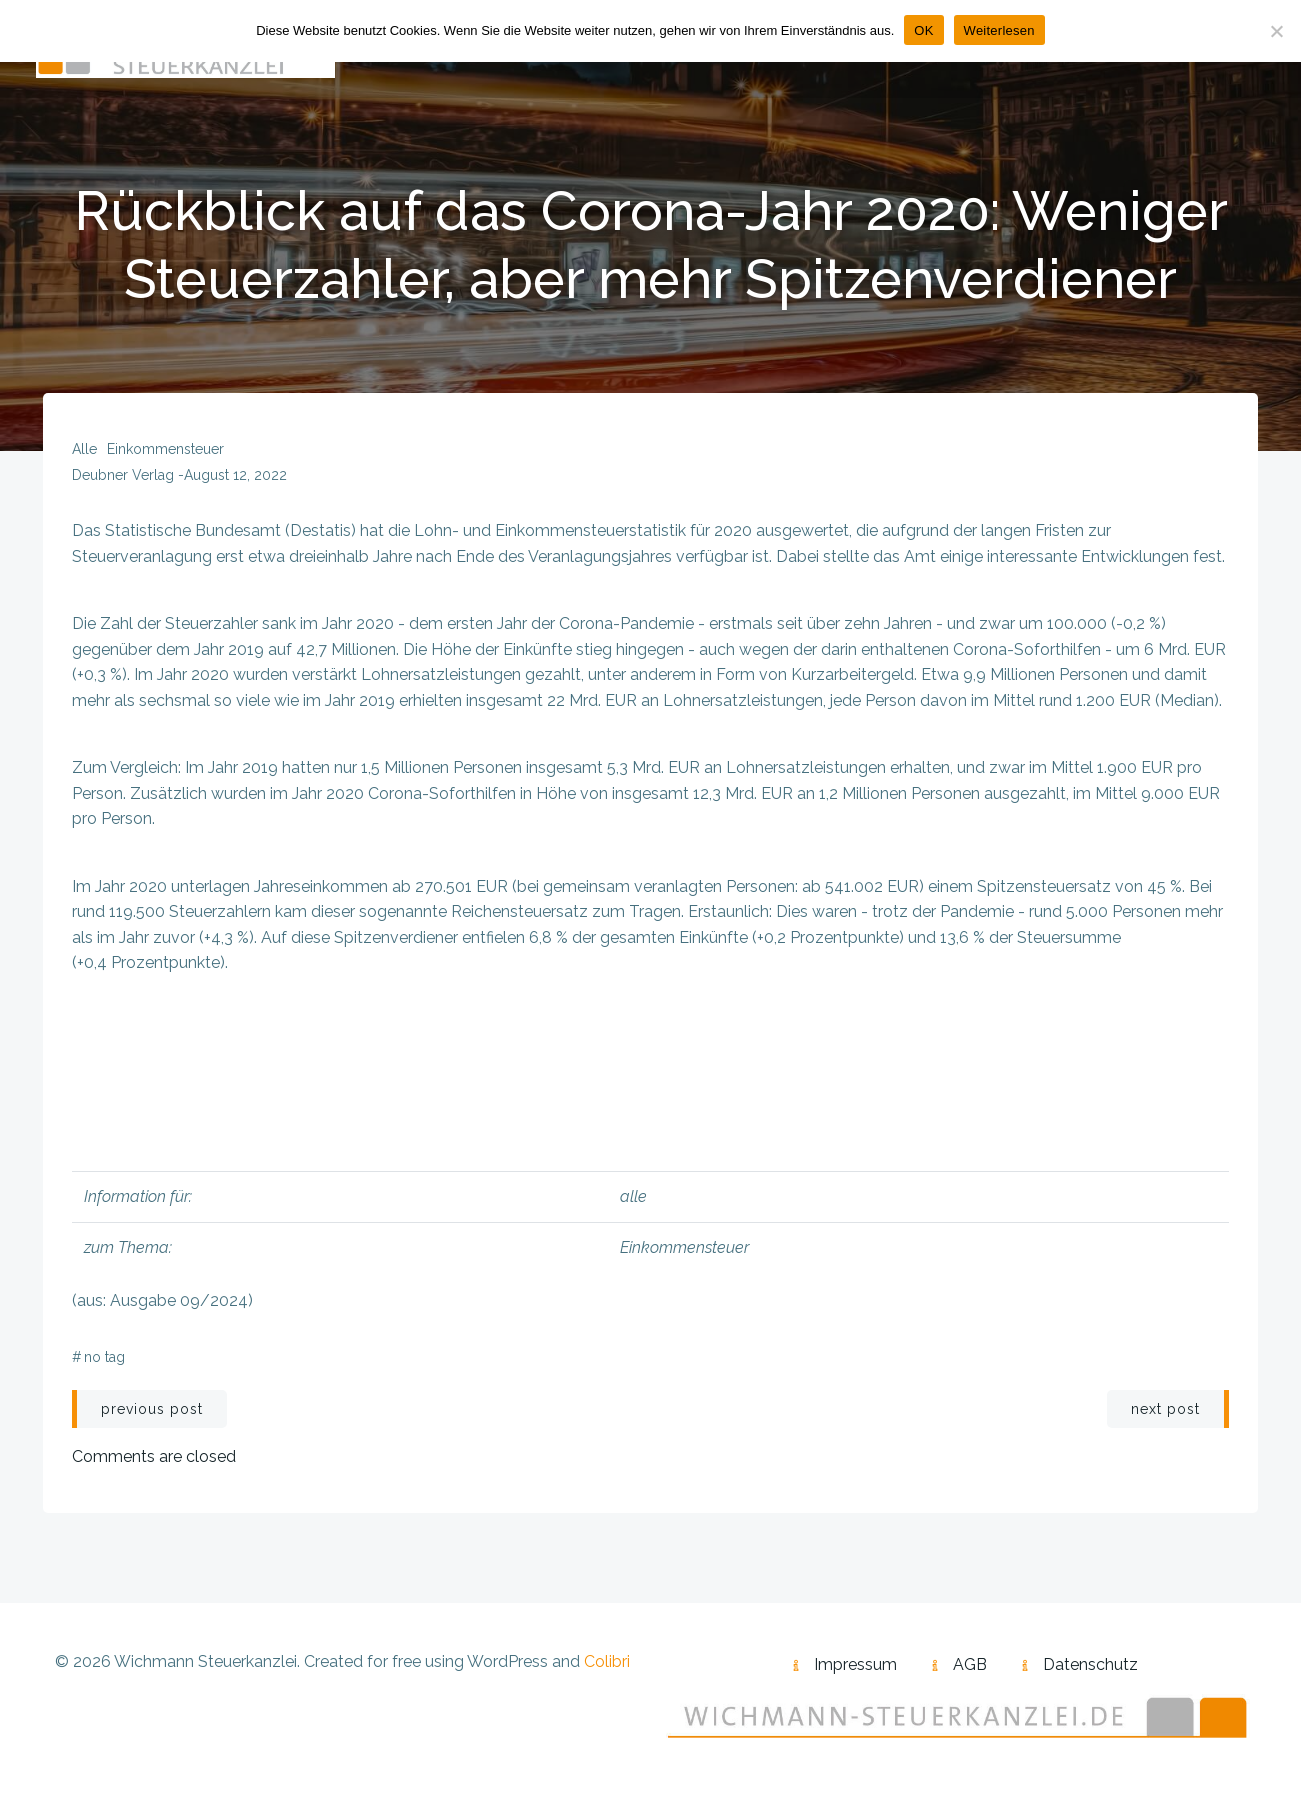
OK (923, 30)
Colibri (607, 1667)
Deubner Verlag (124, 480)
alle (85, 454)
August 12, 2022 (236, 480)
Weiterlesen (999, 30)
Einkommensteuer (166, 454)
